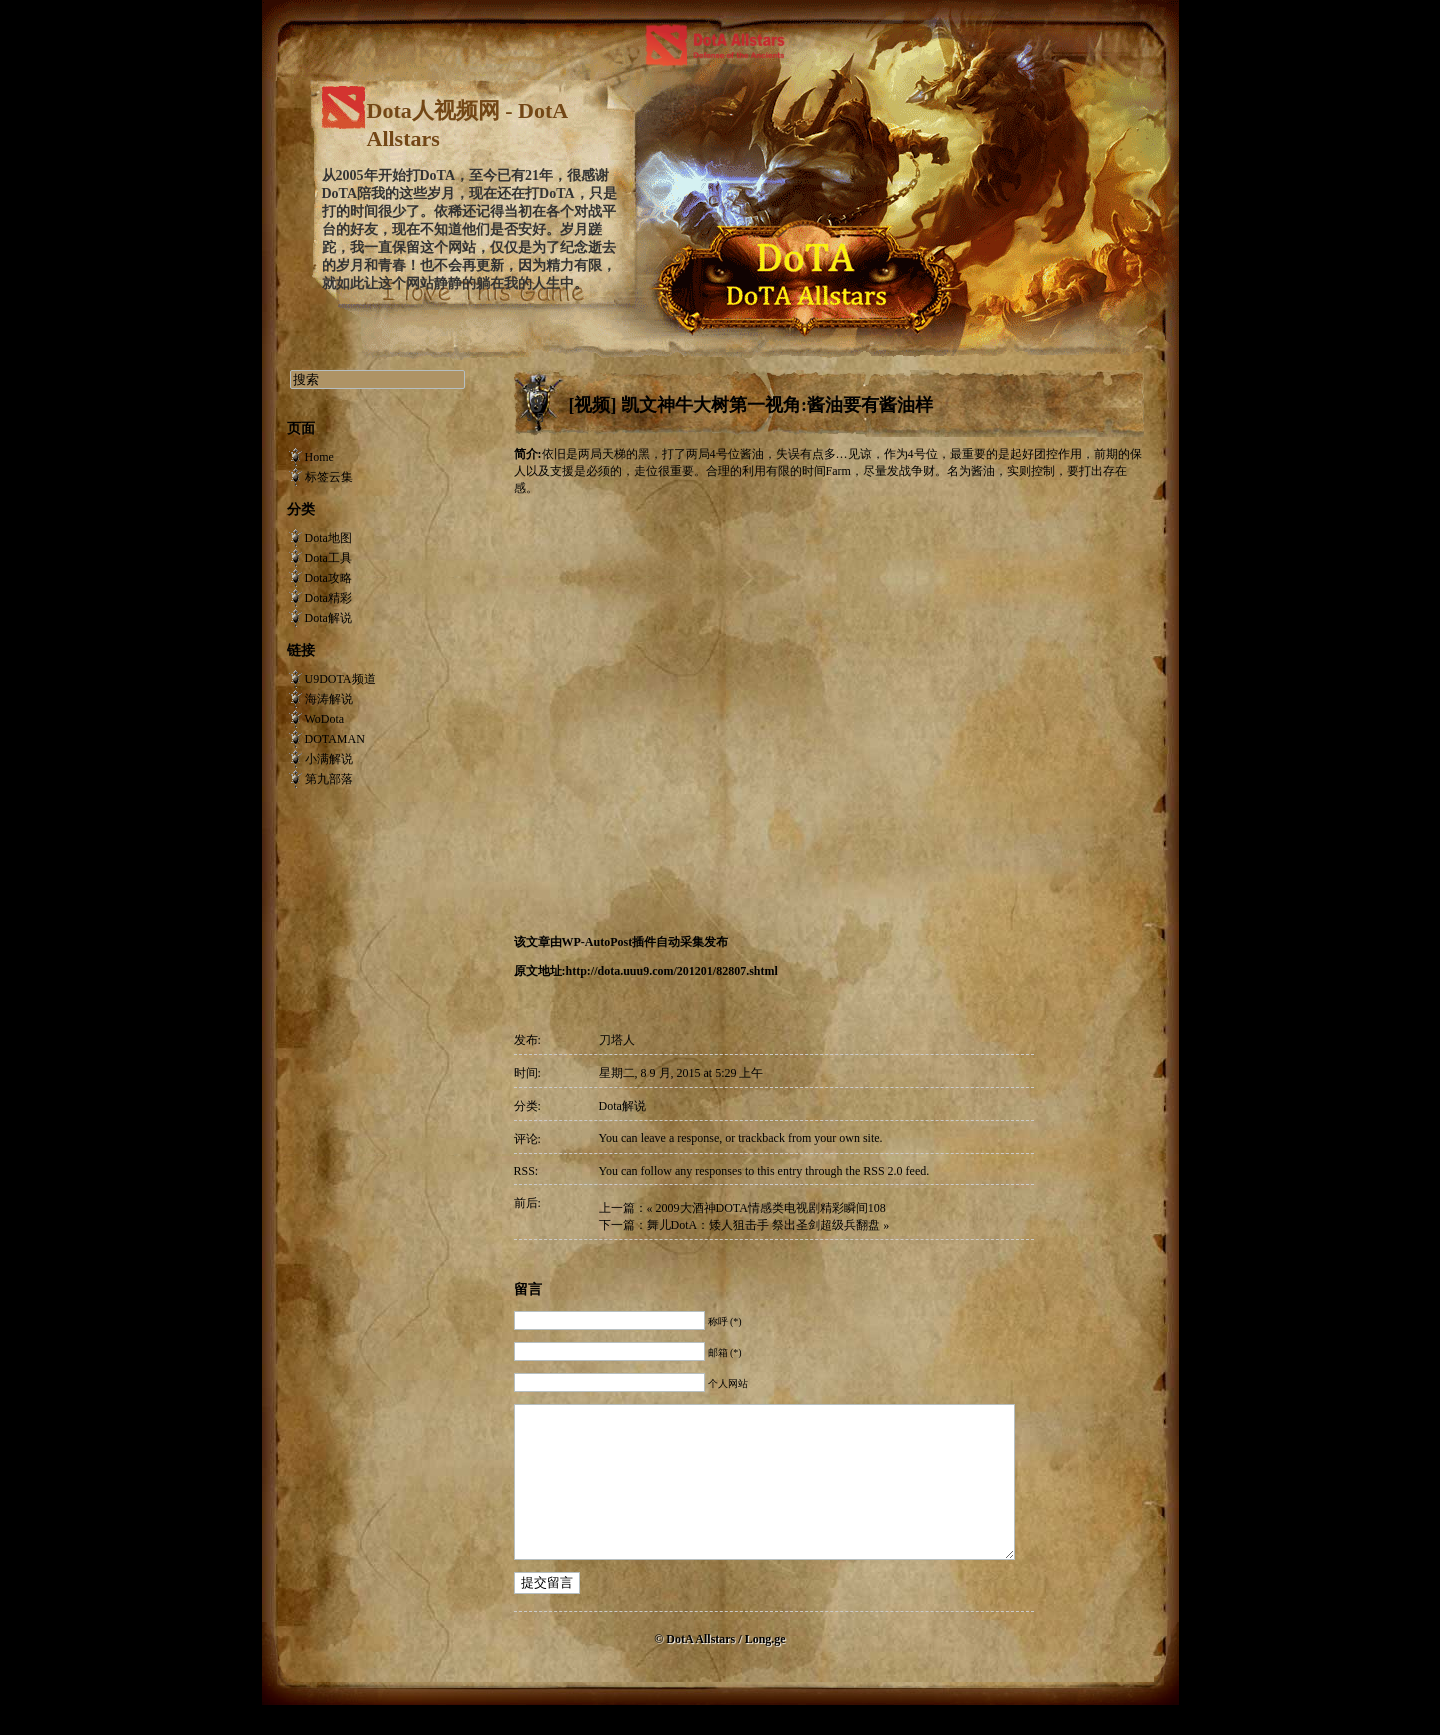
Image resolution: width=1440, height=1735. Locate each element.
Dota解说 (622, 1106)
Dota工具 (328, 558)
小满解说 (329, 759)
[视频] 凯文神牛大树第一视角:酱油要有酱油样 (751, 405)
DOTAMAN (335, 739)
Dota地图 (328, 538)
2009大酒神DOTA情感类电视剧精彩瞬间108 (771, 1208)
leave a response (680, 1138)
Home (319, 457)
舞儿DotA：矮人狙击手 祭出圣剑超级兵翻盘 (764, 1225)
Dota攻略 (328, 578)
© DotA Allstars (696, 1669)
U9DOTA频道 (340, 679)
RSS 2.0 (882, 1171)
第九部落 (329, 779)
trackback (761, 1138)
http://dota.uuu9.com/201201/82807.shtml (672, 971)
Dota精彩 (328, 598)
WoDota (325, 719)
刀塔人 (617, 1040)
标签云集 (329, 477)
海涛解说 (329, 699)
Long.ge (765, 1669)
